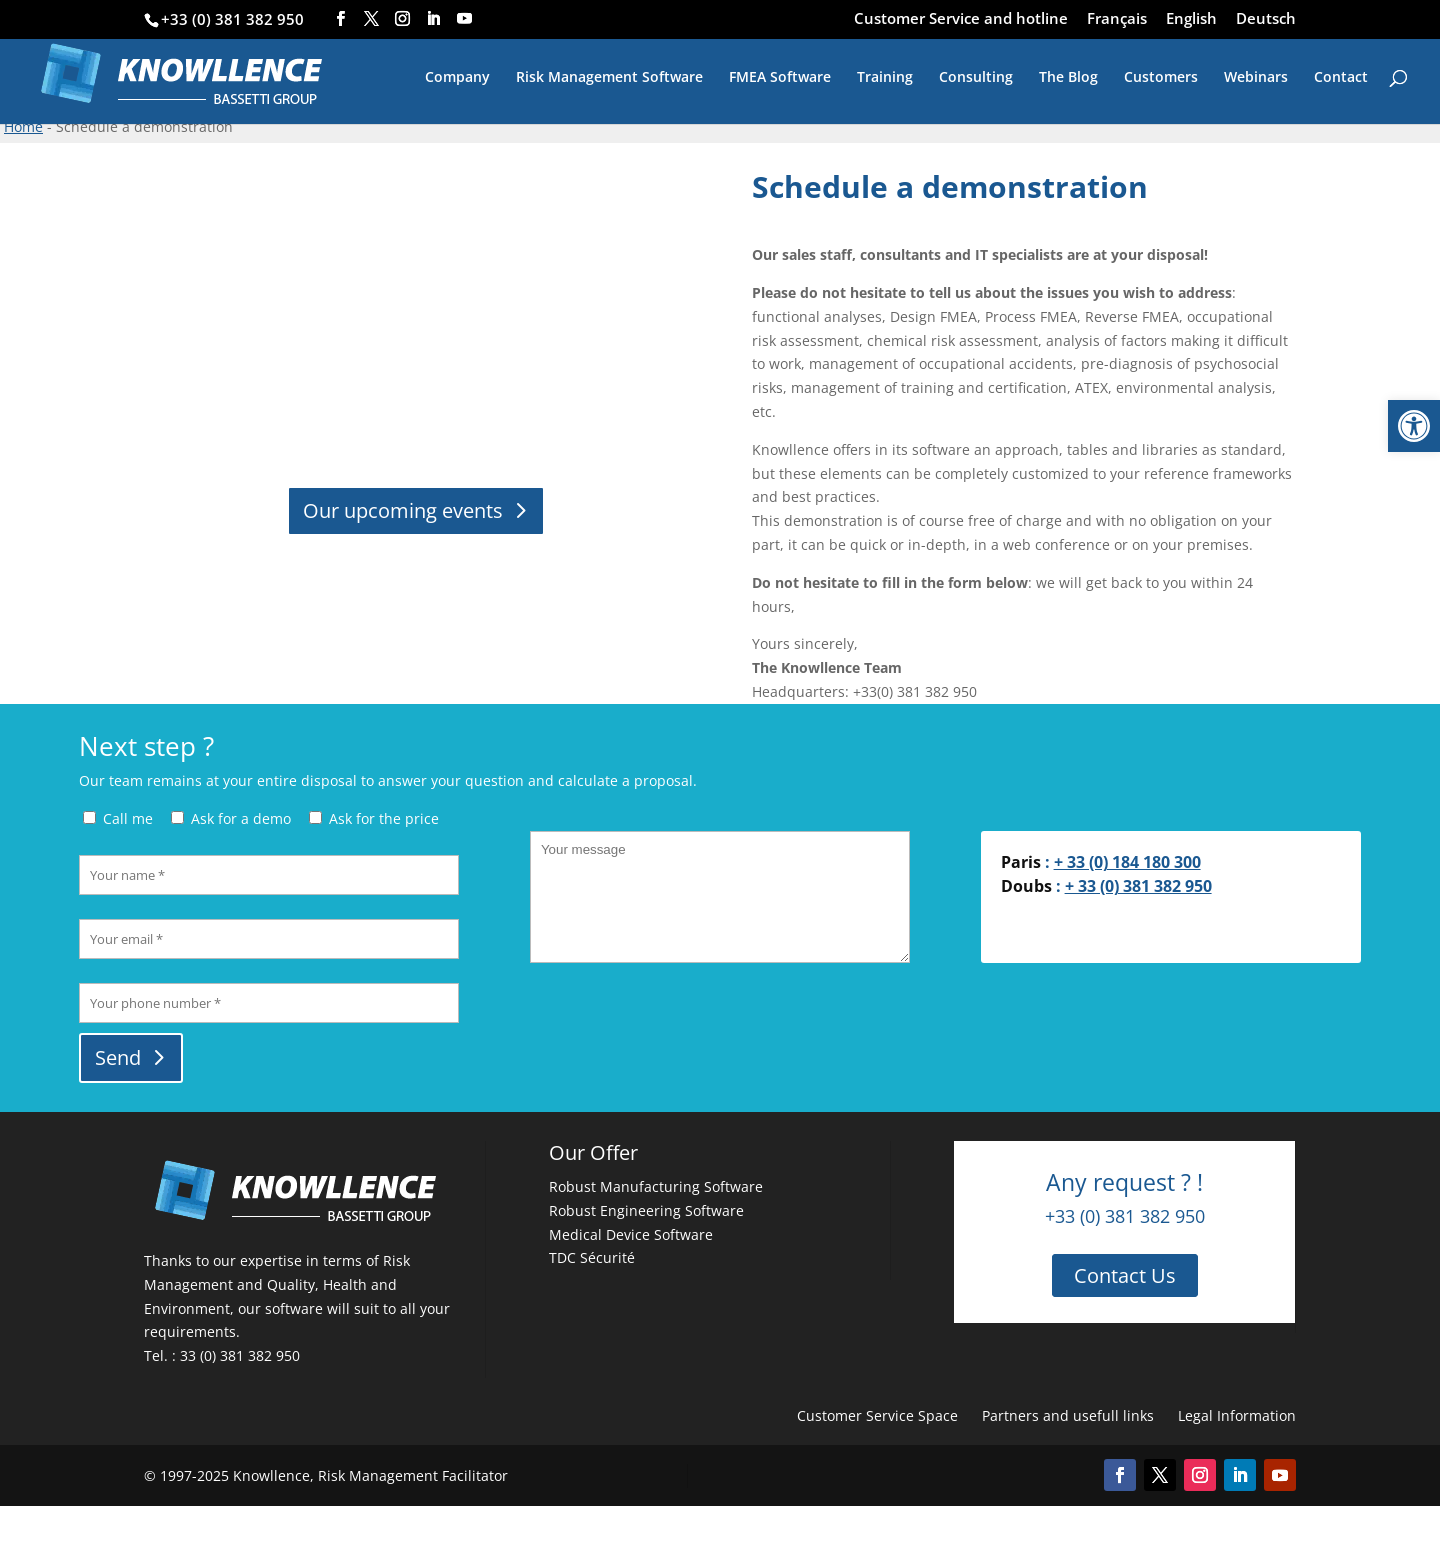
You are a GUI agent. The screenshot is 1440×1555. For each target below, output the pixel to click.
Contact (1341, 78)
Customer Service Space (877, 1415)
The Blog (1068, 78)
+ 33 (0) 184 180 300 (1127, 862)
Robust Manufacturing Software (656, 1186)
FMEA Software (780, 78)
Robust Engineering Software (646, 1210)
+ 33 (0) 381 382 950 (1138, 886)
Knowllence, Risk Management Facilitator (370, 1475)
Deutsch (1266, 19)
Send (118, 1057)
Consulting (976, 78)
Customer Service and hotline (961, 19)
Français (1117, 19)
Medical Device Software (631, 1234)
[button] (1414, 426)
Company (457, 78)
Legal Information (1237, 1415)
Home (23, 126)
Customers (1161, 78)
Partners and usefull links (1068, 1415)
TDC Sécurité (592, 1257)
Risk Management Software (609, 78)
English (1191, 19)
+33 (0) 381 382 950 (232, 19)
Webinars (1256, 78)
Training (885, 78)
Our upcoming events (403, 510)
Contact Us (1125, 1275)
